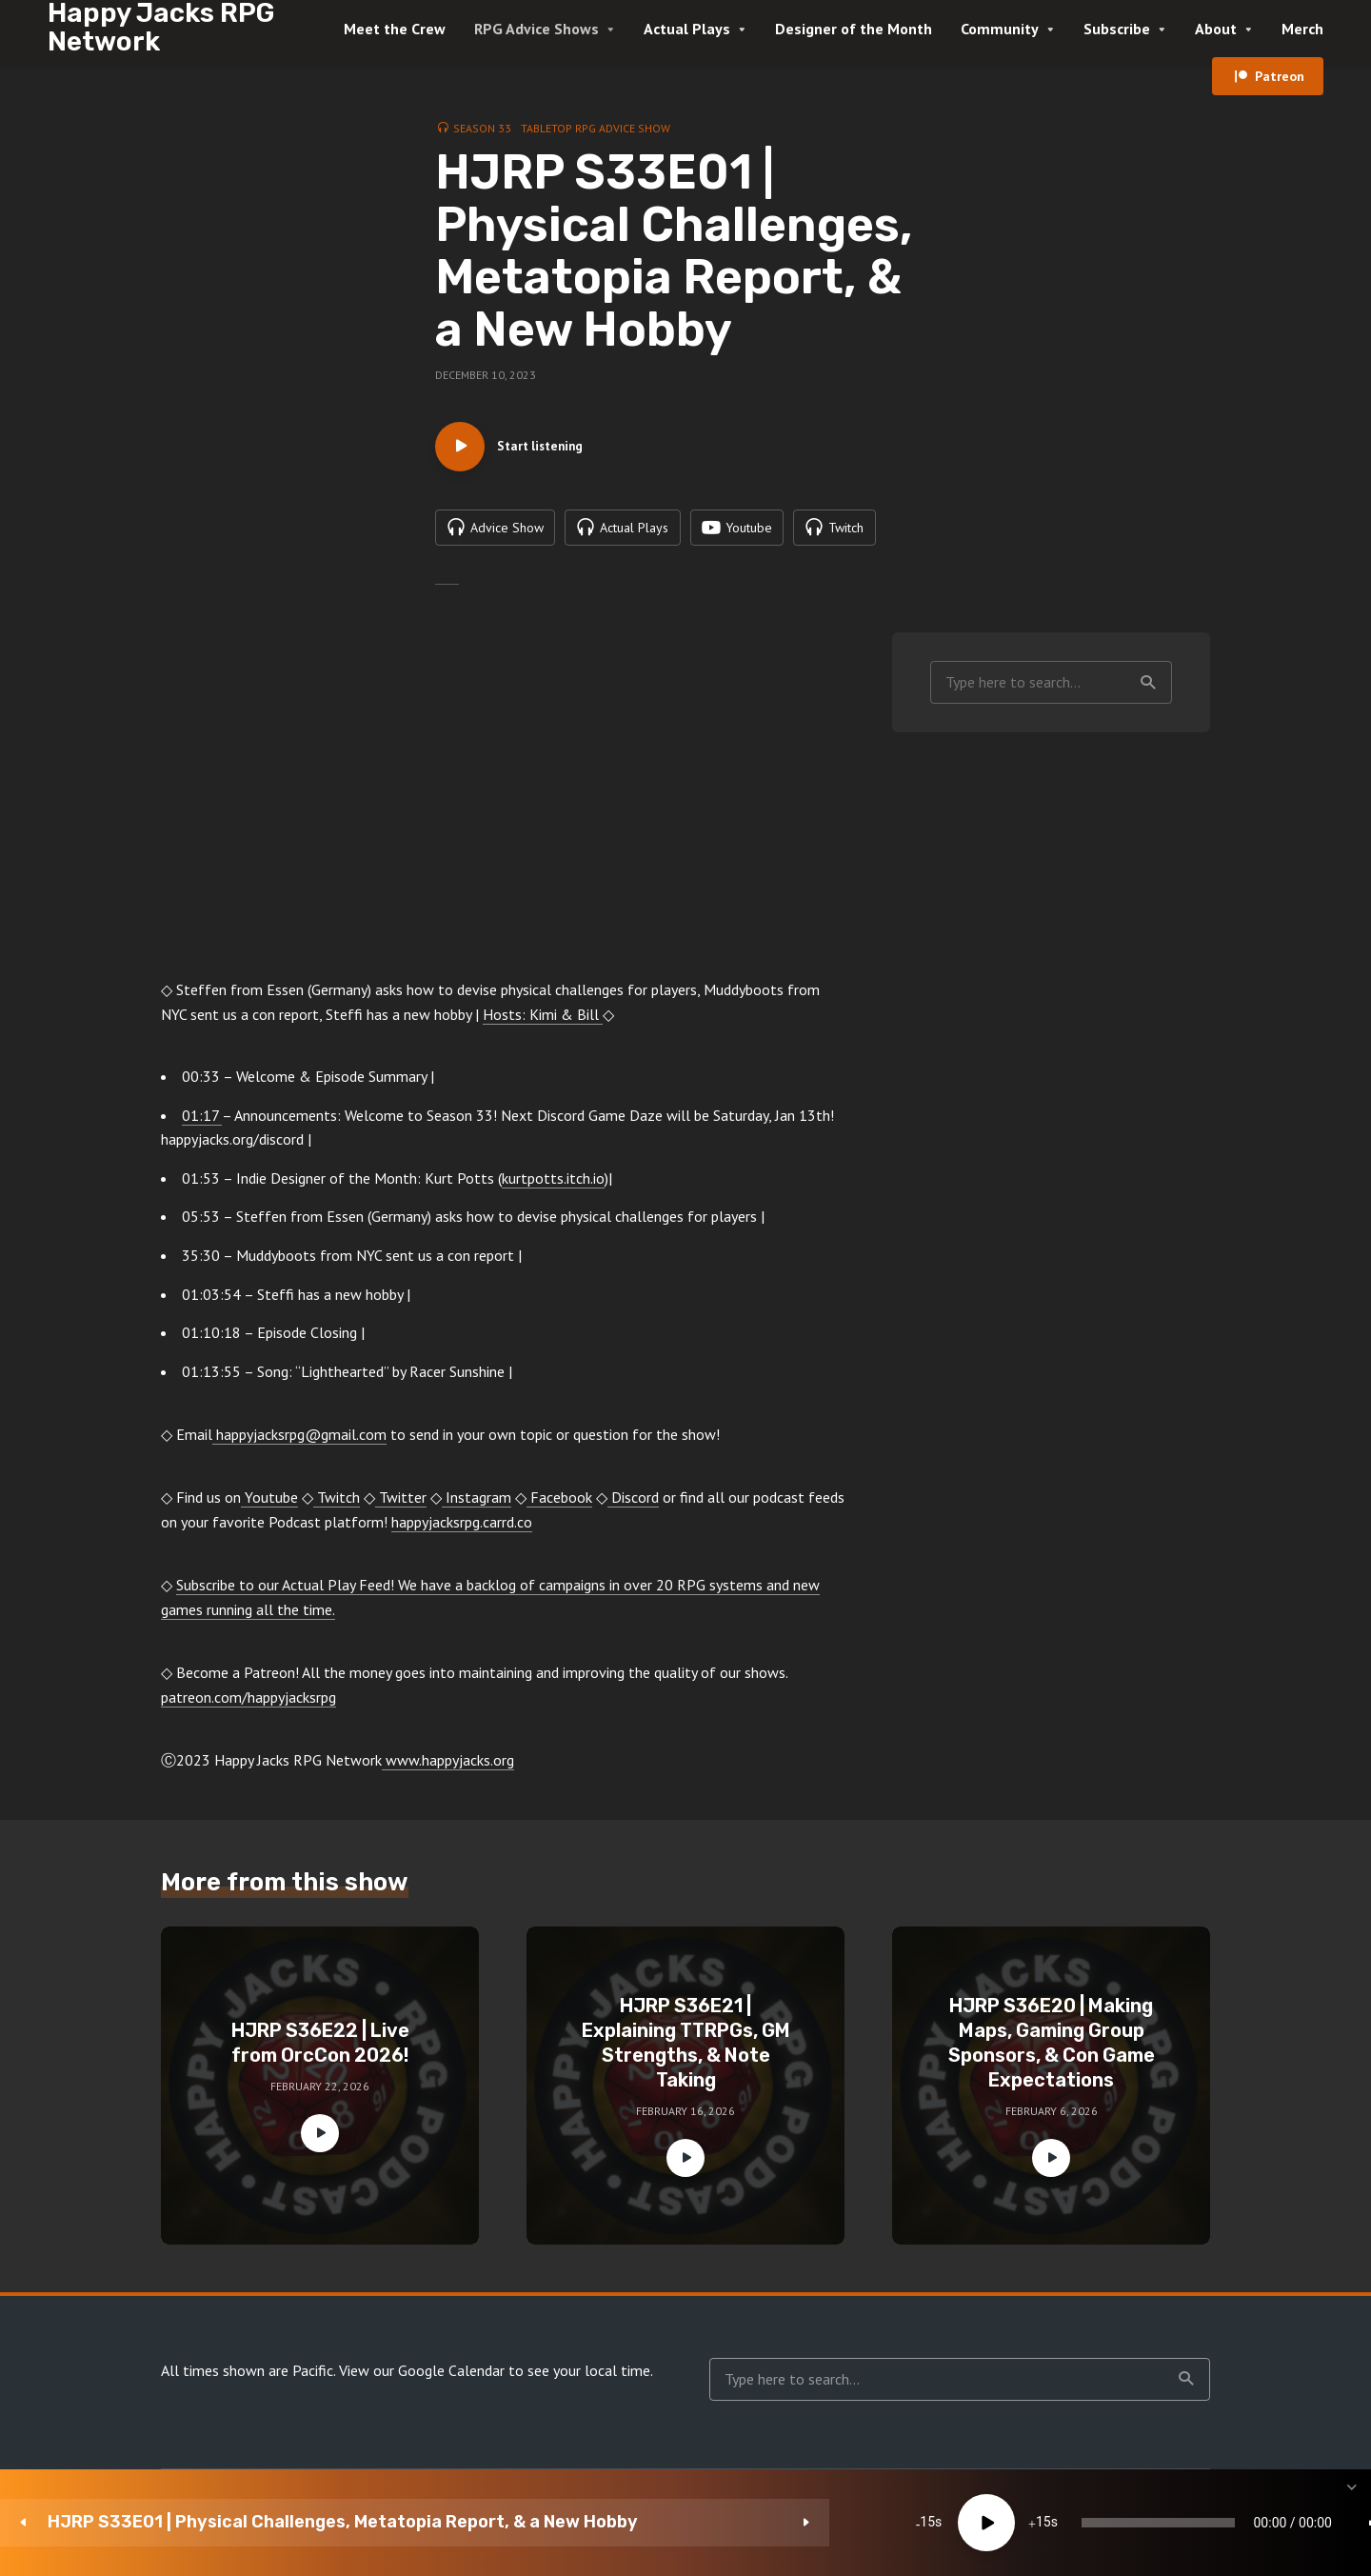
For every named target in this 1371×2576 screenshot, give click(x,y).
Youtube (269, 1506)
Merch (1302, 28)
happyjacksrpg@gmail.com (299, 1443)
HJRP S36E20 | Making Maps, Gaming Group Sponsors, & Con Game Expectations (1051, 2052)
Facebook (559, 1506)
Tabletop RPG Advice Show (595, 128)
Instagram (476, 1506)
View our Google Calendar (422, 2379)
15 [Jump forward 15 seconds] (616, 2522)
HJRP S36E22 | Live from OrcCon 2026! (320, 2052)
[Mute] (1094, 2522)
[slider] (802, 2522)
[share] (1266, 2522)
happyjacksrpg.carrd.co (461, 1531)
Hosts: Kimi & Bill (543, 1023)
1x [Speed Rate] (1152, 2522)
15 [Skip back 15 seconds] (500, 2522)
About (1216, 28)
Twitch (336, 1506)
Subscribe (1116, 28)
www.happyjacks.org (448, 1769)
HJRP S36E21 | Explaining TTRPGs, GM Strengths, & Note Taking (686, 2052)
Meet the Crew (395, 28)
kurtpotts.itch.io (553, 1187)
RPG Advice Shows (536, 28)
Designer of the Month (853, 28)
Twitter (401, 1506)
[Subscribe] (1209, 2522)
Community (1000, 28)
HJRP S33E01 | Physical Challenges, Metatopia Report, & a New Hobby (199, 2522)
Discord (633, 1506)
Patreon (1279, 76)
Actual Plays (687, 28)
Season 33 (482, 128)
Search (1148, 691)
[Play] (558, 2522)
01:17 (202, 1124)
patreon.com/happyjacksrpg (248, 1706)
